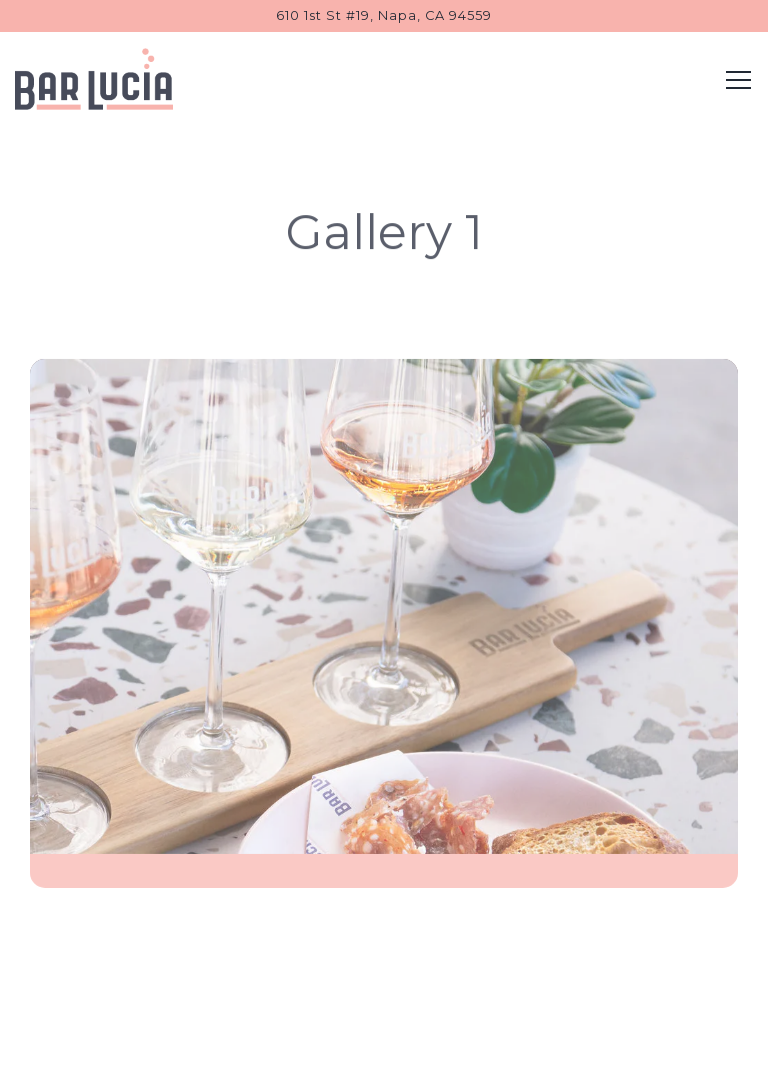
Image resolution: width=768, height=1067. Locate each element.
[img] (384, 626)
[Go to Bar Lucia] (384, 15)
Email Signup (384, 1042)
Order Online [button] (384, 994)
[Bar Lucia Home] (95, 78)
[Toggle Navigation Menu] (738, 80)
